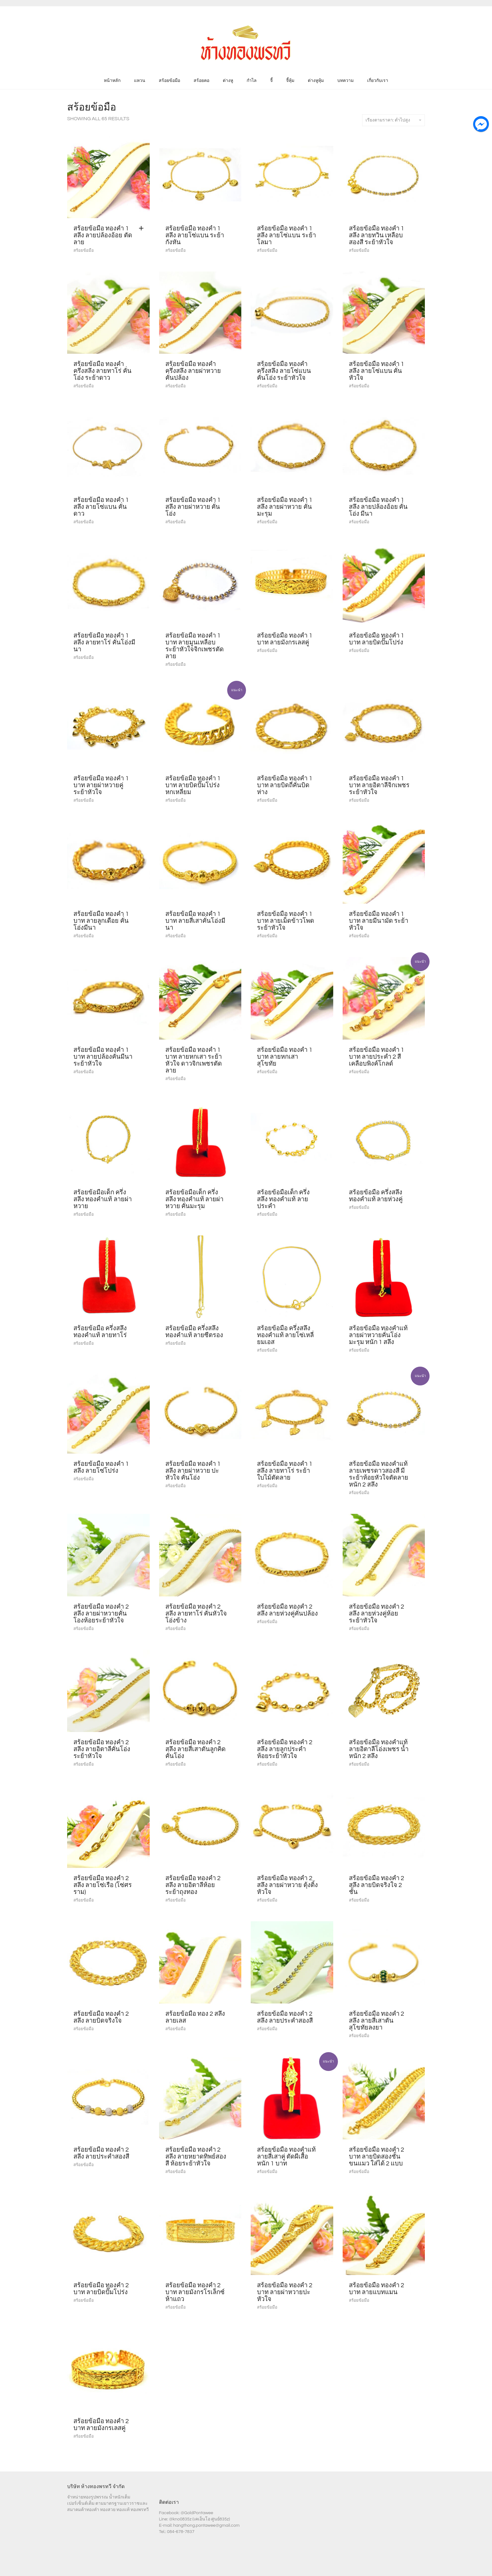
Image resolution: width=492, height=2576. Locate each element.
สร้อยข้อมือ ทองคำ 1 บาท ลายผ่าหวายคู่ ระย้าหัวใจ (101, 785)
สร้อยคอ (201, 80)
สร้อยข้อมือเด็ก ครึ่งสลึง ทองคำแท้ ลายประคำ (283, 1199)
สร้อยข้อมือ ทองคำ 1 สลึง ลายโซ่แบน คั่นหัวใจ (376, 371)
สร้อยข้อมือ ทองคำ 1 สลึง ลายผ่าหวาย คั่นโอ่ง (193, 507)
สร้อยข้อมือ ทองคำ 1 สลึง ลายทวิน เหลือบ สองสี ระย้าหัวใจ (376, 235)
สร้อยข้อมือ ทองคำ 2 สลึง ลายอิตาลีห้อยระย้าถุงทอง (193, 1885)
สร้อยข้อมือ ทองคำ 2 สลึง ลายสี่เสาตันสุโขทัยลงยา (376, 2021)
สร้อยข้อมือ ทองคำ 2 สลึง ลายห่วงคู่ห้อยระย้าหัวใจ (376, 1614)
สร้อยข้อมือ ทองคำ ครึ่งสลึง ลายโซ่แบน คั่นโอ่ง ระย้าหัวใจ (284, 371)
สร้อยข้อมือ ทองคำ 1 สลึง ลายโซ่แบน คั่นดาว (101, 507)
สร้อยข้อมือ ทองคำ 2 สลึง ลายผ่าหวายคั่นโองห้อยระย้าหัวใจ (101, 1614)
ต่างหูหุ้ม (316, 80)
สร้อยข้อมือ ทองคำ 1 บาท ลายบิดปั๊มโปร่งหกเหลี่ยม (193, 785)
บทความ (345, 80)
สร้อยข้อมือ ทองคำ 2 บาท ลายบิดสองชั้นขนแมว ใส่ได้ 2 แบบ (376, 2157)
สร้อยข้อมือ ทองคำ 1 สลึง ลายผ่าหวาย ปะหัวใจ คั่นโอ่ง (193, 1471)
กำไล (252, 80)
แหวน (139, 80)
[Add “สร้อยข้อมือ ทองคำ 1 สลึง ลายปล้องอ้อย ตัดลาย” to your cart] (143, 228)
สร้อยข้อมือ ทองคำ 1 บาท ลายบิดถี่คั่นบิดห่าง (285, 785)
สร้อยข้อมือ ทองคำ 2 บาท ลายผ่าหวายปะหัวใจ (285, 2292)
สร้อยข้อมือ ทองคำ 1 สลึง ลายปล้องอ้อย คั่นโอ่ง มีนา (378, 507)
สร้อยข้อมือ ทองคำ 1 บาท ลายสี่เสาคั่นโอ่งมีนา (195, 921)
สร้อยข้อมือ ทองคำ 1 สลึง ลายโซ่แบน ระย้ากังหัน (194, 235)
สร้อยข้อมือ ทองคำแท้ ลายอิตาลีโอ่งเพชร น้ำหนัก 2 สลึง (379, 1749)
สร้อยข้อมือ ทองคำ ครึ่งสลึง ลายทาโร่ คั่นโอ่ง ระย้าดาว (102, 371)
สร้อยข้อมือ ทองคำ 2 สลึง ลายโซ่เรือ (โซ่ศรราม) (102, 1885)
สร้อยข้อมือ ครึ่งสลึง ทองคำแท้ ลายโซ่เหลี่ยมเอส (285, 1335)
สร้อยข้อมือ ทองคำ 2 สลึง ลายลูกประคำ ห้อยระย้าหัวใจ (285, 1749)
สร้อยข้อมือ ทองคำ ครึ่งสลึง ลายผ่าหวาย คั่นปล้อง (193, 371)
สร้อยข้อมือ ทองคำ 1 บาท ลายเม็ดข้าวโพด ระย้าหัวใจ (285, 921)
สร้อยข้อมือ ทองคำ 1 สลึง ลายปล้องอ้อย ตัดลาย (102, 235)
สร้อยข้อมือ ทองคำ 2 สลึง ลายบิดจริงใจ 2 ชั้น (376, 1885)
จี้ (271, 80)
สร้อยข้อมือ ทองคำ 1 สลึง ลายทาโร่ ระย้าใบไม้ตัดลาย (285, 1471)
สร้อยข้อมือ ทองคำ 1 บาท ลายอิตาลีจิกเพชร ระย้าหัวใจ (379, 785)
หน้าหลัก (112, 80)
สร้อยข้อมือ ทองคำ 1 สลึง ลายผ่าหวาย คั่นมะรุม (285, 507)
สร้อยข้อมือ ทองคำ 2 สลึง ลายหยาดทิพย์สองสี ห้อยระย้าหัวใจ (195, 2157)
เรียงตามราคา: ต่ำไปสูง (393, 120)
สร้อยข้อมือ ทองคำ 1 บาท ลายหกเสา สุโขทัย (285, 1057)
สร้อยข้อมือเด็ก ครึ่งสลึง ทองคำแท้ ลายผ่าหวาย (102, 1199)
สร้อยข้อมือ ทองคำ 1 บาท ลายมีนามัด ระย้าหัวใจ (379, 921)
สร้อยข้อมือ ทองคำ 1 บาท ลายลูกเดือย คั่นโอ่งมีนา (101, 921)
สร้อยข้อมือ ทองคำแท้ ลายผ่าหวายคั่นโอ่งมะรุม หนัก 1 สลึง (378, 1335)
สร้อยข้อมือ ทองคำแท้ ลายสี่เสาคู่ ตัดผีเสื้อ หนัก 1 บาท (286, 2157)
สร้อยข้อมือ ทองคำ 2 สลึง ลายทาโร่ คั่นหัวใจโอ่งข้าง (196, 1614)
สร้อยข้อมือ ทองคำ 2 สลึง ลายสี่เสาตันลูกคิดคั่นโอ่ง (195, 1749)
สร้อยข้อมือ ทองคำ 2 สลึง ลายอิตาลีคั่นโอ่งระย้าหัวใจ (101, 1749)
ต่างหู (228, 80)
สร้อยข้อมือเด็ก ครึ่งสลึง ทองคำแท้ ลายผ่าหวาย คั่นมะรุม (194, 1199)
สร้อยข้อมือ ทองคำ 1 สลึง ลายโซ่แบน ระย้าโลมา (286, 235)
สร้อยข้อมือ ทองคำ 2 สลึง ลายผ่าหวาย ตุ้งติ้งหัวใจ (287, 1885)
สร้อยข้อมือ (169, 80)
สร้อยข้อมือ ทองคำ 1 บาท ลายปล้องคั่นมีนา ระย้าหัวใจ (102, 1057)
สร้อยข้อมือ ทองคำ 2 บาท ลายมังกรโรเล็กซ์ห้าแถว (195, 2292)
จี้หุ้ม (290, 80)
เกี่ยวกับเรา (377, 80)
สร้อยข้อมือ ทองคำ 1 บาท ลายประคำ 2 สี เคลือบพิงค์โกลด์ (376, 1057)
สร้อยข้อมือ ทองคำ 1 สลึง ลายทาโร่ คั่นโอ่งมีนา (104, 642)
